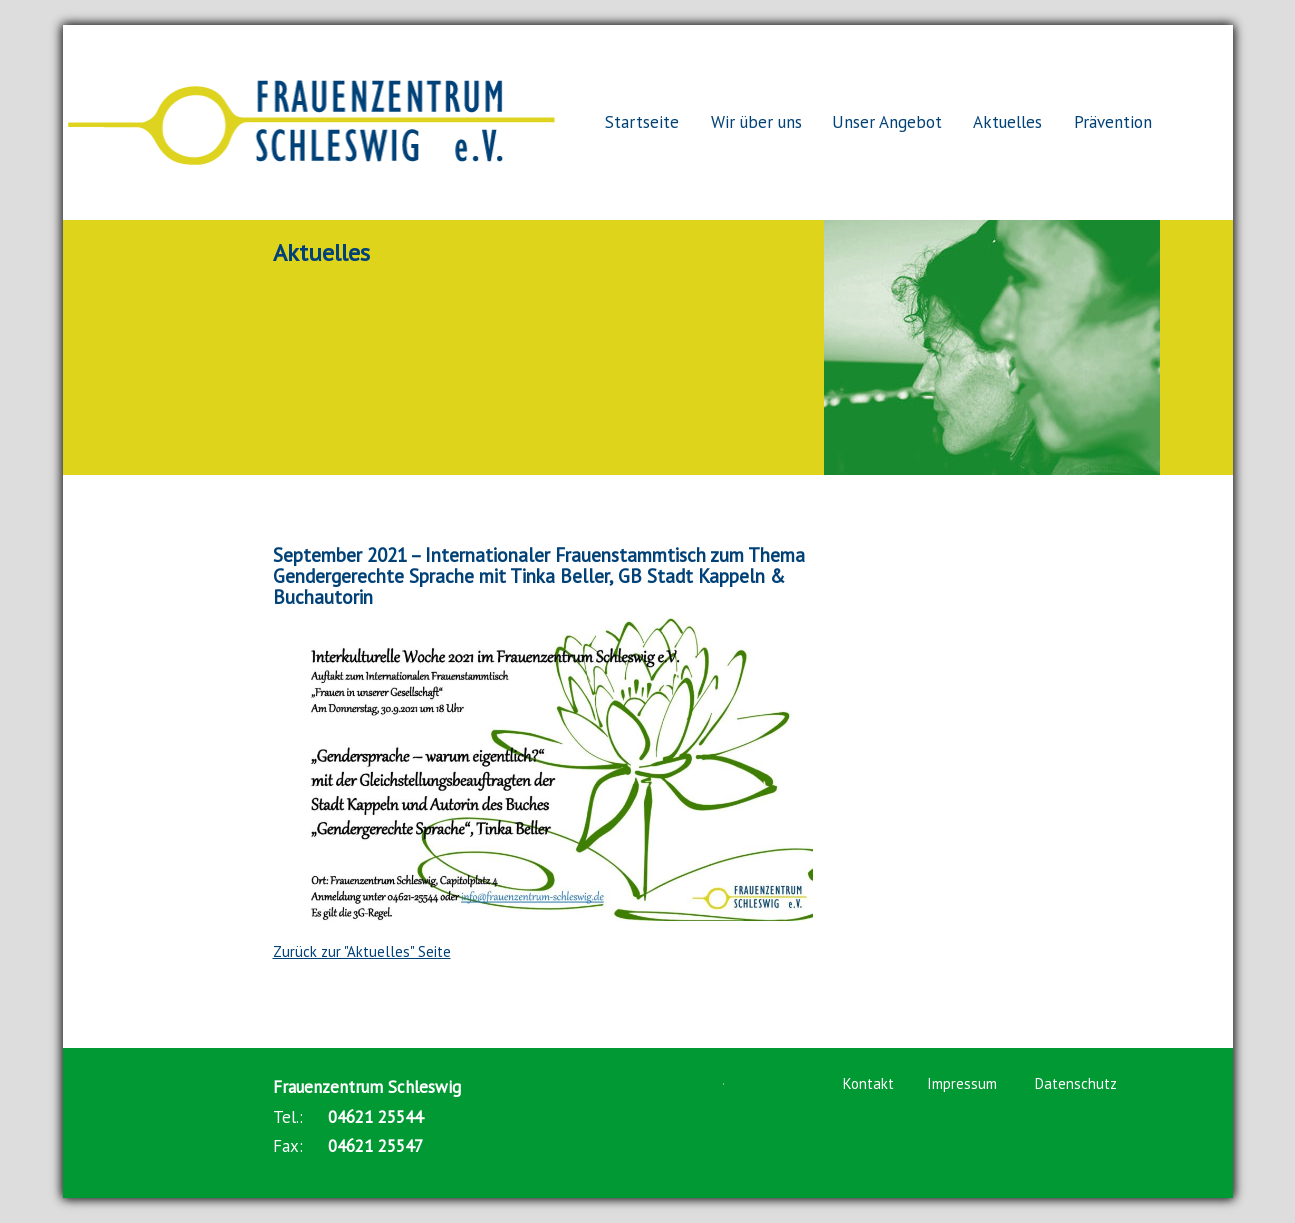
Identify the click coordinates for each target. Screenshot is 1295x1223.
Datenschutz (1076, 1083)
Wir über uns (756, 122)
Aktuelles (1007, 122)
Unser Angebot (887, 122)
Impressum (962, 1083)
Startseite (642, 122)
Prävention (1113, 122)
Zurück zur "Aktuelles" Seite (362, 951)
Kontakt (868, 1083)
